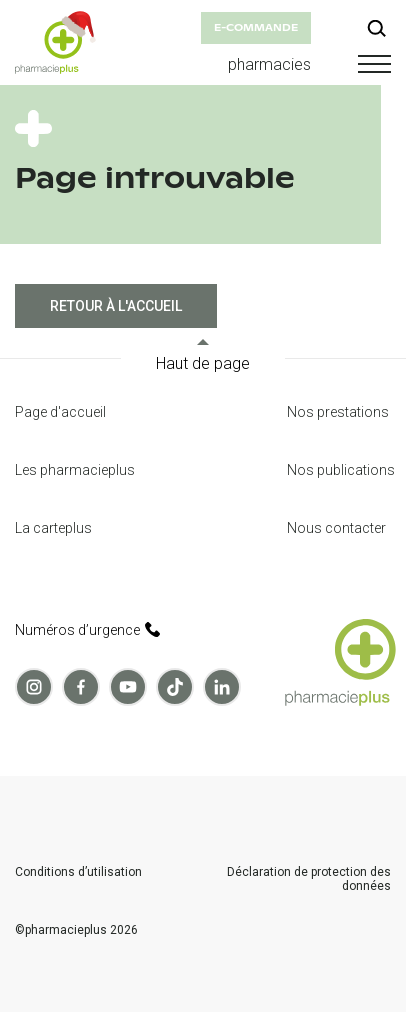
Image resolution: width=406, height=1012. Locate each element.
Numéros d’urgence (87, 630)
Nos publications (341, 470)
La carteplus (53, 528)
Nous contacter (336, 528)
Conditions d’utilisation (78, 872)
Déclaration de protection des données (309, 879)
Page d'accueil (60, 412)
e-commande (256, 27)
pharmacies (269, 64)
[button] (371, 64)
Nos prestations (338, 412)
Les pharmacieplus (75, 470)
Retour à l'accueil (116, 306)
